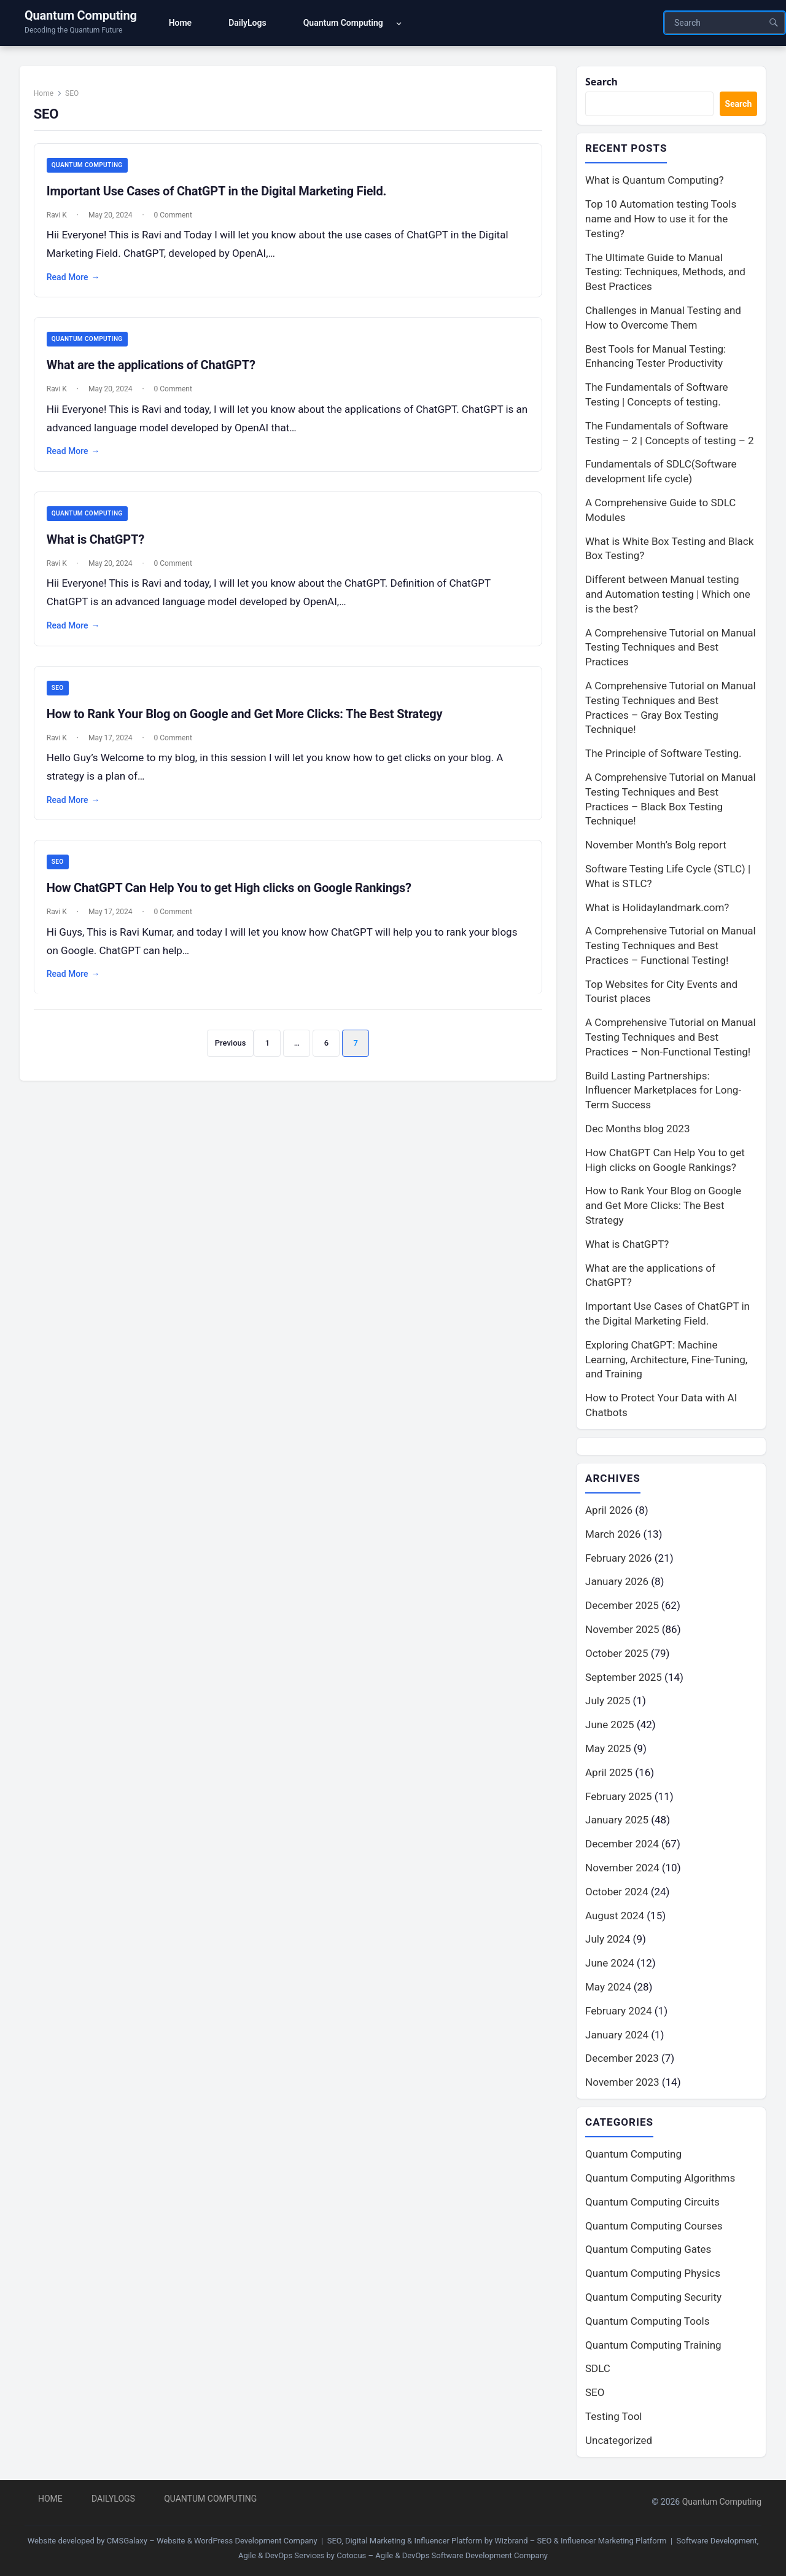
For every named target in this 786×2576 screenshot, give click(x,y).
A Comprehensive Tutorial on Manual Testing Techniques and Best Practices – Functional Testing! (670, 947)
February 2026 (618, 1560)
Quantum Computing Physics (652, 2276)
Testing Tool (613, 2419)
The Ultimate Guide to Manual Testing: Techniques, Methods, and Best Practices (665, 273)
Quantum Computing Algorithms (660, 2181)
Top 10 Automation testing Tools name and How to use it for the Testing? (660, 220)
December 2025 (622, 1608)
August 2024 (614, 1917)
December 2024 (622, 1846)
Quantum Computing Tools (647, 2323)
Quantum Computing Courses (654, 2228)
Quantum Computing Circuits (652, 2204)
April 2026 (608, 1512)
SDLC (597, 2371)
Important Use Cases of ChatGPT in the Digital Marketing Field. (222, 197)
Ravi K (62, 221)
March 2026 (612, 1536)
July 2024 (607, 1941)
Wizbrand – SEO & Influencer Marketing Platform (580, 2540)
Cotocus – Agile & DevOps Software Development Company (442, 2555)
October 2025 (616, 1655)
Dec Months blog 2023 (637, 1130)
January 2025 (616, 1822)
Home (49, 99)
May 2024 (608, 1989)
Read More (79, 284)
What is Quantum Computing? (654, 182)
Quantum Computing (81, 15)
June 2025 (609, 1727)
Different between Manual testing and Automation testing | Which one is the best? (667, 596)
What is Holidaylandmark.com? (657, 908)
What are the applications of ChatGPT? (156, 373)
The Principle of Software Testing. (663, 755)
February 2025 (618, 1798)
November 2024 (622, 1870)
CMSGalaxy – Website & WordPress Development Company (212, 2540)
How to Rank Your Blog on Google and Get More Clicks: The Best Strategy (250, 724)
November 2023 (622, 2084)
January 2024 (616, 2036)
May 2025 (608, 1751)
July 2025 (607, 1703)
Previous (230, 1054)
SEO (63, 698)
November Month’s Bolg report (655, 846)
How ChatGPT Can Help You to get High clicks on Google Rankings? (234, 900)
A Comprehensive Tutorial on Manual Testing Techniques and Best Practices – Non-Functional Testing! (670, 1039)
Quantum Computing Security (653, 2300)
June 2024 (609, 1965)
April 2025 (608, 1774)
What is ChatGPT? (101, 548)
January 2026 (616, 1584)
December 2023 (622, 2060)
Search (602, 82)
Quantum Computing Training (653, 2347)
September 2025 (623, 1679)
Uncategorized (618, 2443)
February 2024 (618, 2012)
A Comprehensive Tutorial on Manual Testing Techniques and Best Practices (670, 649)
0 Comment (179, 221)
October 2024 (616, 1893)
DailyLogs (113, 2499)
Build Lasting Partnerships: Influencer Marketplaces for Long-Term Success (663, 1092)
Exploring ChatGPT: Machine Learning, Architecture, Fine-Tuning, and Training (666, 1361)
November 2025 (622, 1632)
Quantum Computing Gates (648, 2252)
